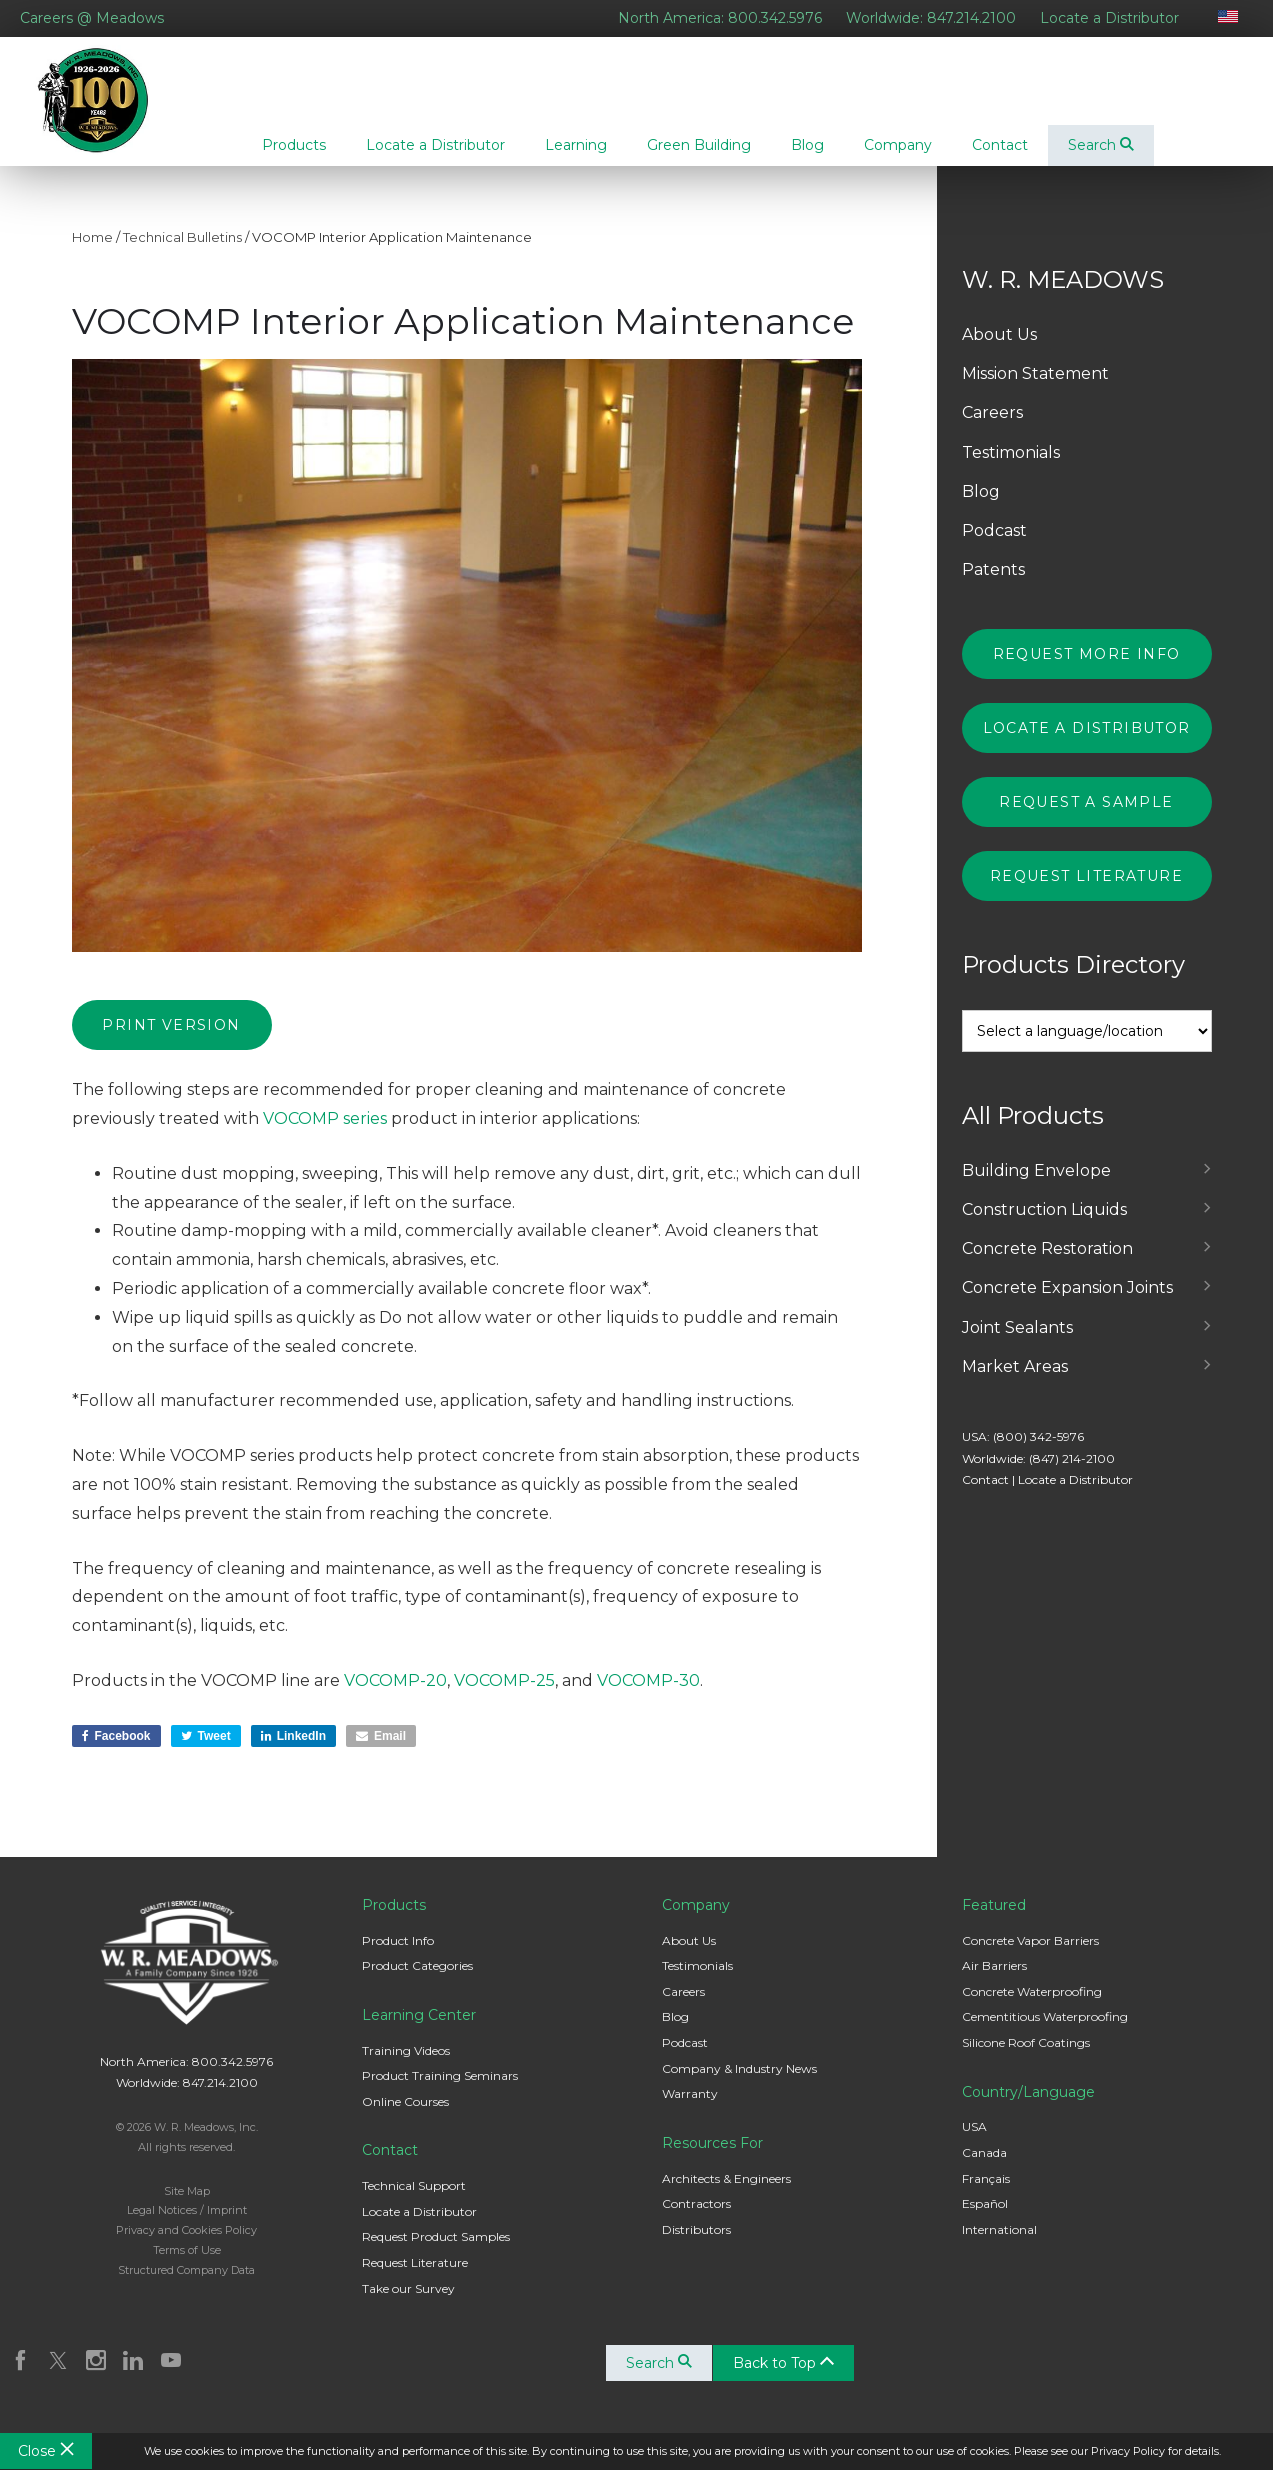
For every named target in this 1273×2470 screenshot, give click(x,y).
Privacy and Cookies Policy (186, 2246)
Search (1101, 145)
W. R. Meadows (108, 109)
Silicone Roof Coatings (1026, 2058)
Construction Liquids (1044, 1225)
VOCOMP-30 (648, 1696)
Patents (993, 585)
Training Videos (406, 2066)
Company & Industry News (739, 2084)
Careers (992, 428)
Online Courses (405, 2117)
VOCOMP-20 (395, 1696)
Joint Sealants (1017, 1343)
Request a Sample (1086, 818)
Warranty (690, 2109)
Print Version (171, 1041)
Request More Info (1087, 670)
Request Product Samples (436, 2252)
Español (985, 2219)
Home (92, 253)
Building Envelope (1036, 1186)
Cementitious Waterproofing (1045, 2032)
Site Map (187, 2207)
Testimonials (1011, 468)
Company (696, 1921)
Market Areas (1015, 1382)
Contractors (696, 2219)
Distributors (696, 2245)
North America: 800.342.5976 (720, 18)
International (999, 2245)
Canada (984, 2168)
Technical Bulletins (182, 253)
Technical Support (414, 2201)
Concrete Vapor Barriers (1030, 1956)
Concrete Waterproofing (1032, 2007)
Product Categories (417, 1981)
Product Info (398, 1956)
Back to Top (786, 2379)
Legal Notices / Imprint (187, 2226)
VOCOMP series (325, 1134)
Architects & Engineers (726, 2194)
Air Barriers (994, 1981)
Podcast (994, 546)
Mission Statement (1035, 389)
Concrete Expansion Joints (1067, 1303)
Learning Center (419, 2031)
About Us (999, 350)
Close (46, 2451)
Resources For (712, 2159)
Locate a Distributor (1109, 18)
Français (986, 2194)
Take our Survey (408, 2304)
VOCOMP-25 (504, 1696)
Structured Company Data (186, 2286)
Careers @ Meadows (92, 18)
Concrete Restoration (1047, 1264)
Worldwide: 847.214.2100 (931, 18)
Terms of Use (187, 2266)
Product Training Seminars (440, 2091)
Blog (981, 507)
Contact (985, 1495)
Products (394, 1921)
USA (974, 2142)
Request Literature (1086, 892)
